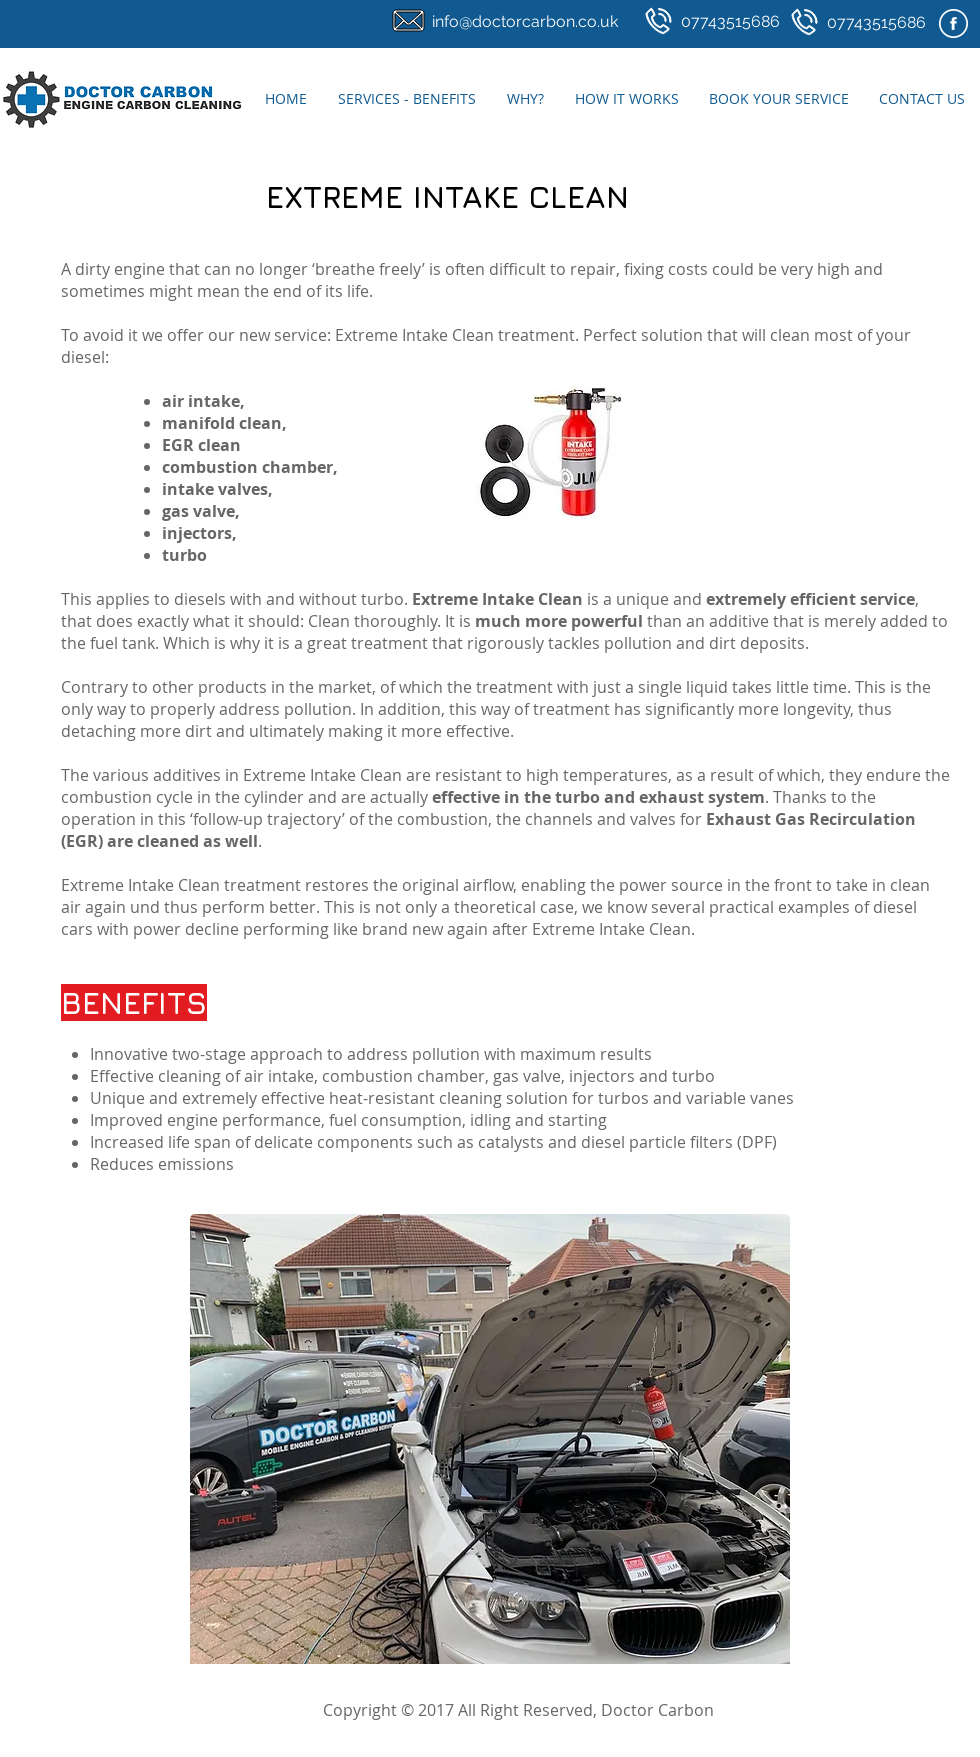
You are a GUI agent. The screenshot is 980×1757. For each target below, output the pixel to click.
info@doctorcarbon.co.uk (525, 21)
